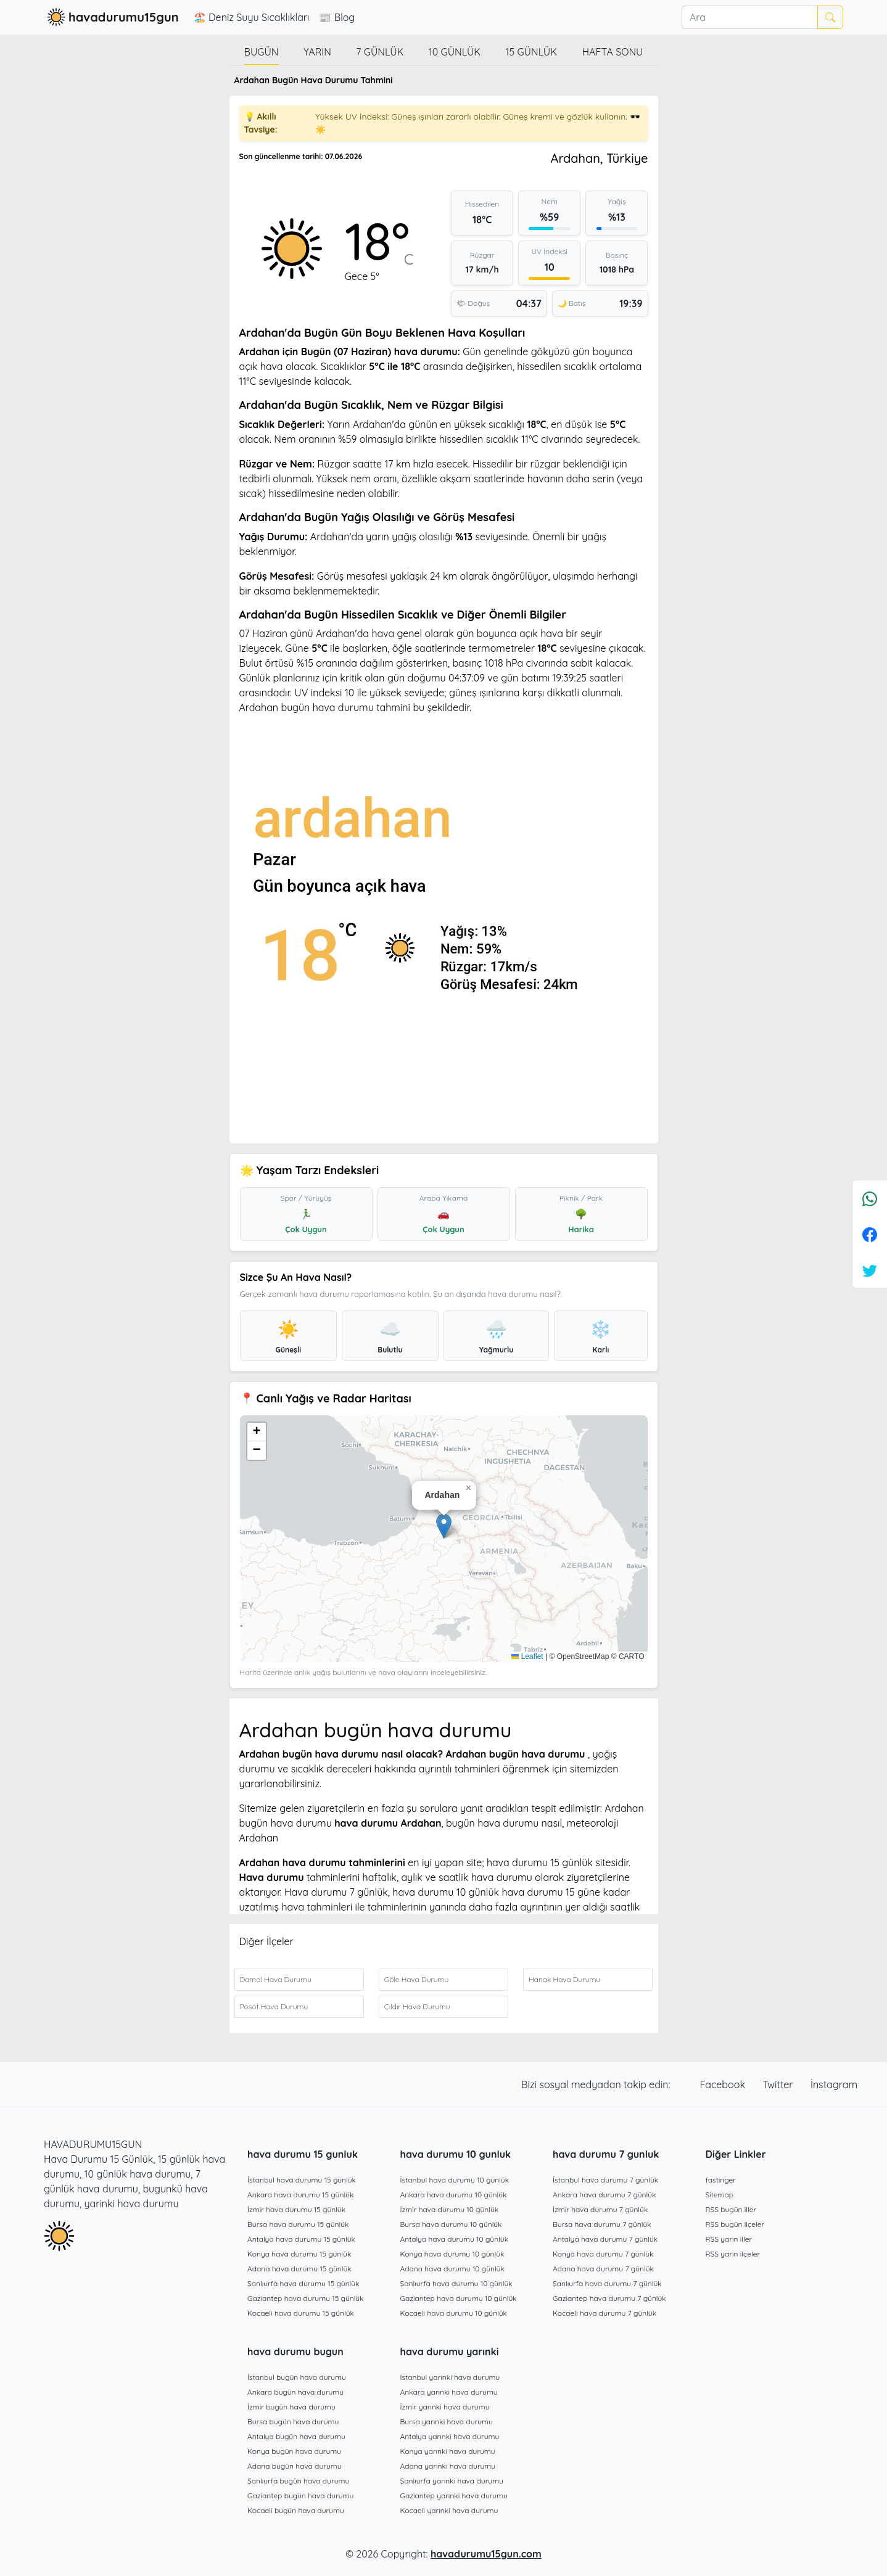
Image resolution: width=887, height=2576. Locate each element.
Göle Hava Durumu (416, 1979)
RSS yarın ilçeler (733, 2253)
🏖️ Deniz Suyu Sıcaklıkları (252, 17)
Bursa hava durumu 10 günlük (451, 2224)
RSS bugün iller (731, 2209)
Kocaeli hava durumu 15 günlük (300, 2313)
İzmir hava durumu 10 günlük (449, 2209)
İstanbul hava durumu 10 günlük (455, 2179)
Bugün (261, 52)
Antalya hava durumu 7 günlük (605, 2239)
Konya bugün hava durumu (294, 2451)
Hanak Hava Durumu (564, 1979)
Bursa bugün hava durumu (293, 2421)
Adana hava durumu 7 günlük (603, 2268)
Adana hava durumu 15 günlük (299, 2268)
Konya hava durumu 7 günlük (603, 2253)
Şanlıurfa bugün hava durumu (298, 2480)
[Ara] (749, 17)
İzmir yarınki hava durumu (445, 2406)
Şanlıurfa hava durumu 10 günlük (456, 2283)
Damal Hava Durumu (275, 1979)
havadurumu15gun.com (486, 2554)
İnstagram (834, 2084)
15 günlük (531, 52)
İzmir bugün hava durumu (291, 2406)
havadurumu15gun (111, 17)
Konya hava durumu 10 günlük (452, 2253)
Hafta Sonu (612, 52)
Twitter (779, 2084)
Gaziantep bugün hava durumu (300, 2495)
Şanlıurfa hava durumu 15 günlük (303, 2283)
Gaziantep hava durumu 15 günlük (305, 2298)
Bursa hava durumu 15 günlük (298, 2224)
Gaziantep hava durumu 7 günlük (609, 2298)
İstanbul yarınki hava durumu (450, 2377)
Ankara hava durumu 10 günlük (453, 2194)
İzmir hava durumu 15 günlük (296, 2209)
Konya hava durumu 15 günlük (299, 2253)
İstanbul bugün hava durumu (296, 2377)
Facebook (724, 2084)
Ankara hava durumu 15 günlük (300, 2194)
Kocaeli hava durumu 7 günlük (604, 2313)
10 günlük (455, 52)
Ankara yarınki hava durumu (449, 2392)
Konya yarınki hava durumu (447, 2451)
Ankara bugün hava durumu (295, 2392)
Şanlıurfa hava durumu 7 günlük (607, 2283)
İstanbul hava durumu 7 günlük (605, 2179)
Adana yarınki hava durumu (448, 2466)
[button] (444, 1526)
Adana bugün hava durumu (294, 2466)
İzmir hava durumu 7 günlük (600, 2209)
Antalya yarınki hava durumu (450, 2436)
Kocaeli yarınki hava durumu (449, 2510)
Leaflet (527, 1656)
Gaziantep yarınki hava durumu (454, 2495)
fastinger (721, 2179)
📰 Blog (337, 17)
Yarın (317, 52)
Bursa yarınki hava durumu (446, 2421)
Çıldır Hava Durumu (417, 2006)
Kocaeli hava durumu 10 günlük (454, 2313)
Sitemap (720, 2194)
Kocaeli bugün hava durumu (295, 2510)
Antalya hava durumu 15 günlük (301, 2239)
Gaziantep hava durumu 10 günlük (458, 2298)
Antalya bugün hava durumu (296, 2436)
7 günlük (379, 52)
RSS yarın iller (729, 2239)
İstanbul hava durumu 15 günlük (301, 2179)
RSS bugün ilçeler (735, 2224)
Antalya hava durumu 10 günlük (454, 2239)
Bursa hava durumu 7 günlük (602, 2224)
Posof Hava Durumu (274, 2006)
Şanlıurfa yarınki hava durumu (451, 2480)
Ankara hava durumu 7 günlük (604, 2194)
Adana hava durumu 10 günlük (452, 2268)
